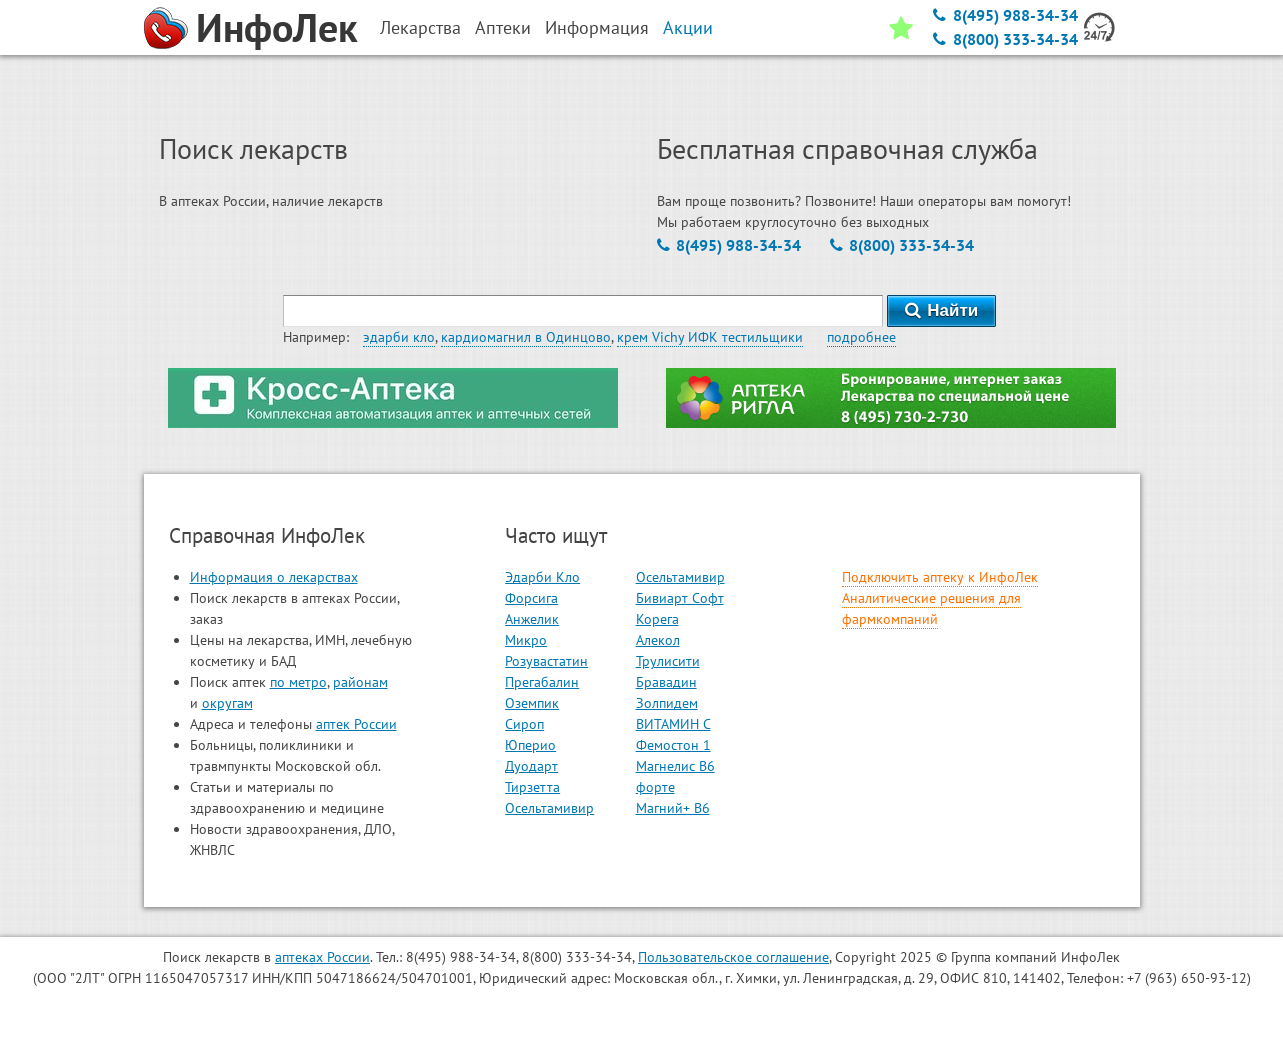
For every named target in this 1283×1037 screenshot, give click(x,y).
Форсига (531, 598)
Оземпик (532, 703)
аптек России (356, 724)
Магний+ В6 (673, 808)
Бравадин (666, 682)
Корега (657, 619)
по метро (298, 682)
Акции (688, 27)
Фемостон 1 (673, 745)
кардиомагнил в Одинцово (526, 337)
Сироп (524, 724)
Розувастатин (546, 661)
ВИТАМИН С (673, 724)
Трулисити (668, 661)
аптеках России (322, 957)
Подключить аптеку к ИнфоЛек (940, 577)
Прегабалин (542, 682)
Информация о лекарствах (274, 577)
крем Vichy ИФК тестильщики (710, 337)
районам (360, 682)
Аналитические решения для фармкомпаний (931, 608)
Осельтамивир (549, 808)
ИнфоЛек (277, 27)
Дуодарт (531, 766)
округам (227, 703)
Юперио (530, 745)
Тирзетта (532, 787)
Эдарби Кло (542, 577)
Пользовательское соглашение (733, 957)
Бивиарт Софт (680, 598)
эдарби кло (399, 337)
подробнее (861, 337)
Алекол (658, 640)
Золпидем (667, 703)
